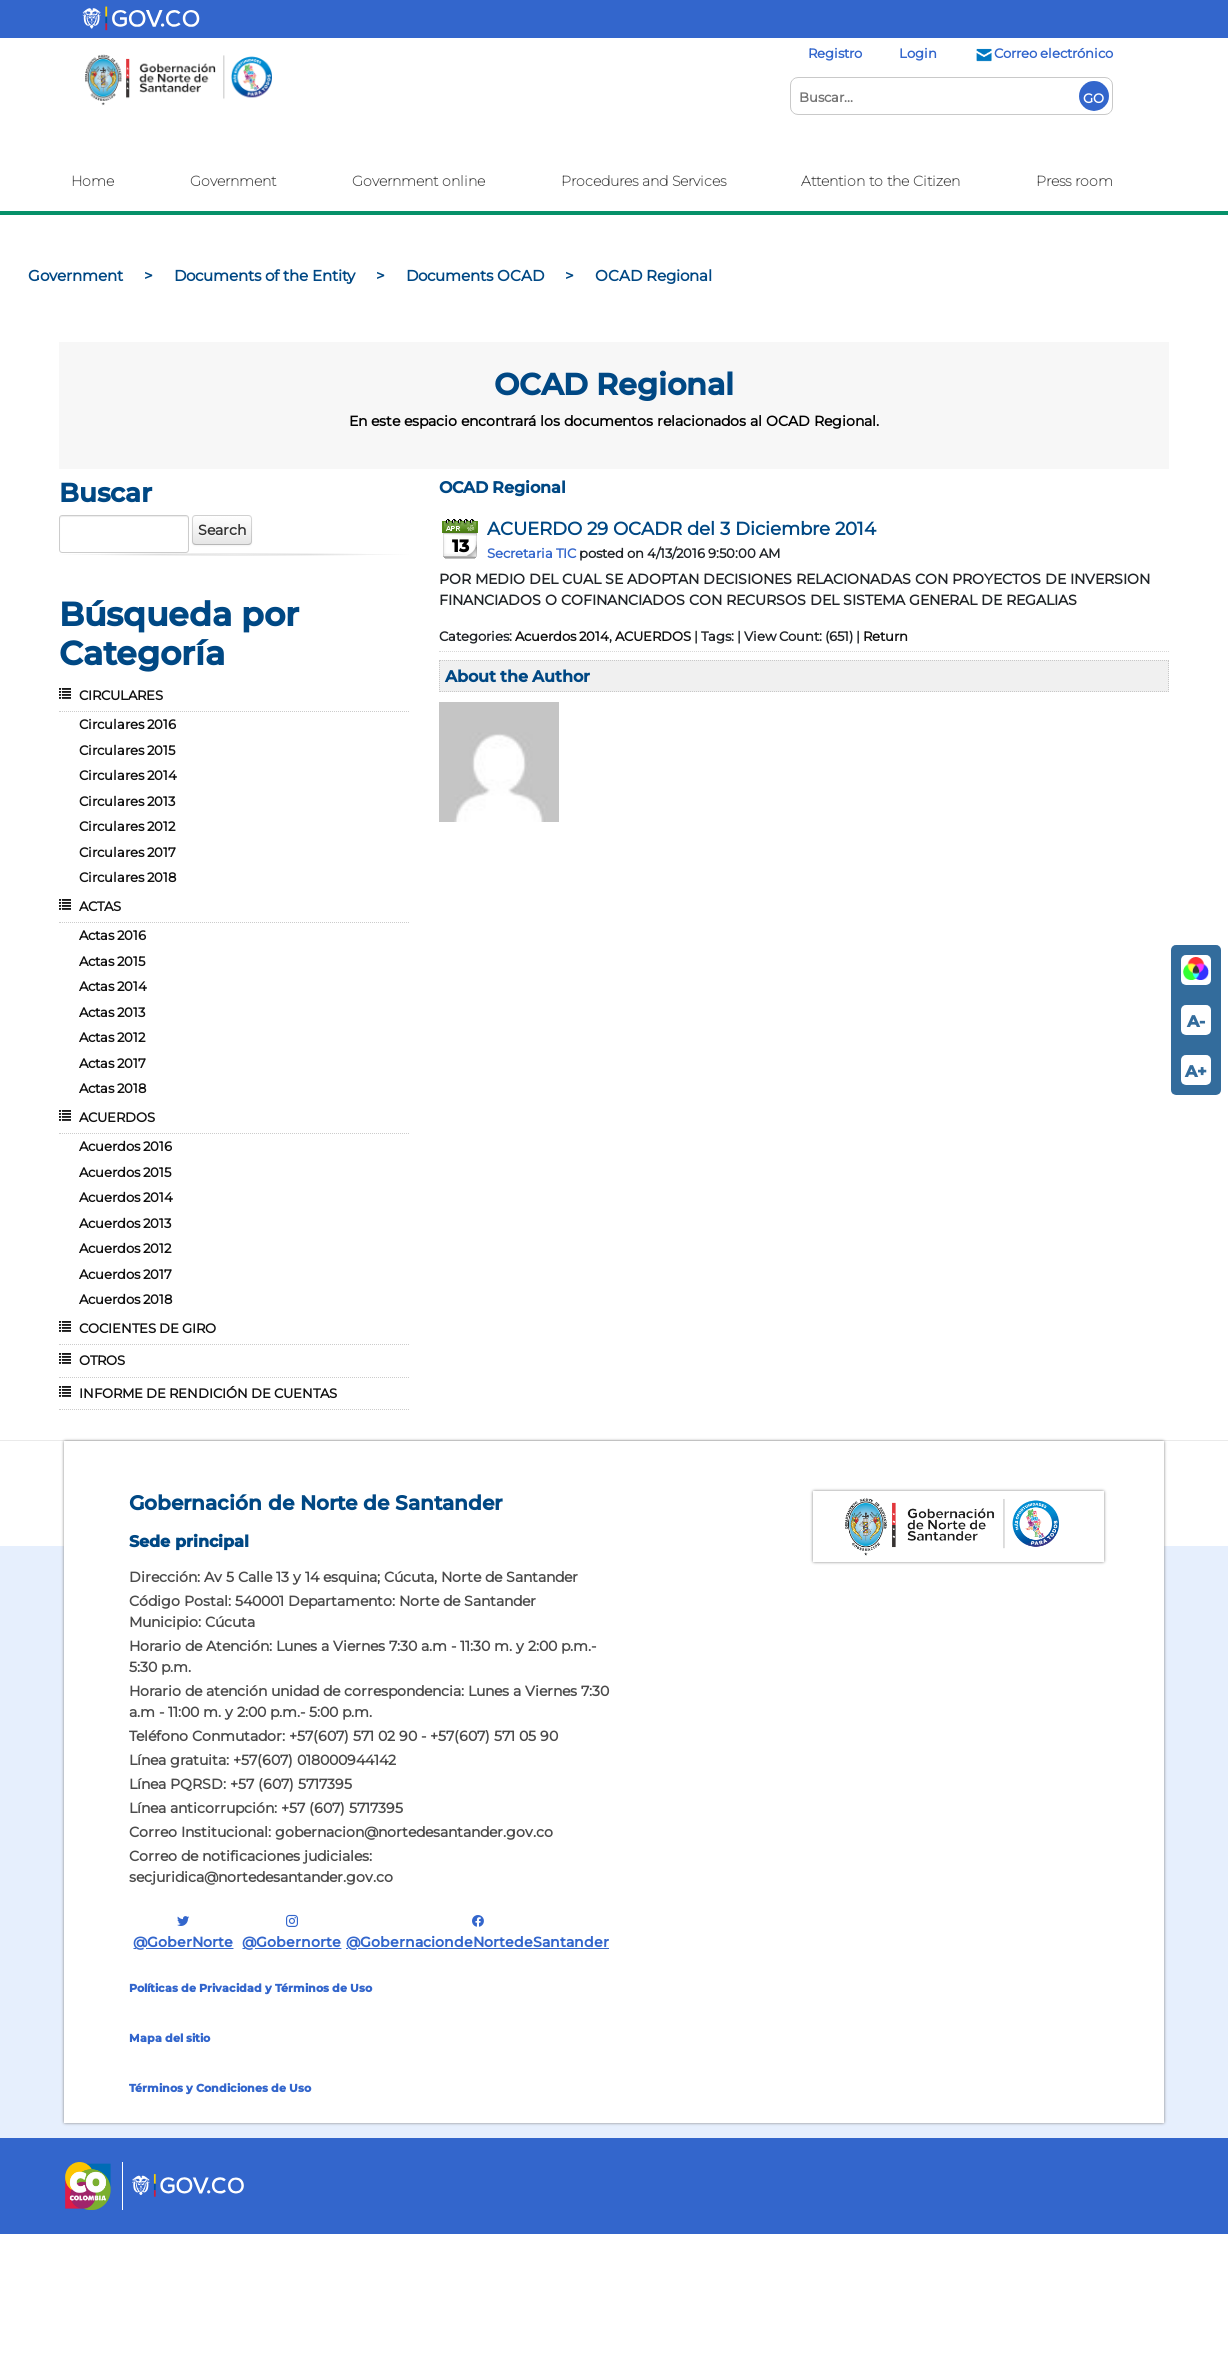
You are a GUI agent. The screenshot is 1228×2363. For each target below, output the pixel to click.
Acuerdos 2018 (125, 1299)
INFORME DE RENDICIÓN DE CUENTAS (208, 1393)
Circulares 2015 (127, 750)
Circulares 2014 (128, 775)
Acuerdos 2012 (125, 1248)
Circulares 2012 (127, 826)
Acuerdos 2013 (125, 1223)
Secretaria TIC (531, 553)
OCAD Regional (502, 487)
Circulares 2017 (127, 852)
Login (918, 53)
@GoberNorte (183, 1931)
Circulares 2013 (127, 801)
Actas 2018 (112, 1088)
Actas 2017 (112, 1063)
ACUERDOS (117, 1117)
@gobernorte (291, 1931)
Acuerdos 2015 (125, 1172)
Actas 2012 (112, 1037)
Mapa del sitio (169, 2038)
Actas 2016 (112, 935)
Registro (835, 53)
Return (885, 636)
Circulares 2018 (127, 877)
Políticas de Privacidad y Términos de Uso (250, 1988)
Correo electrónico (1043, 53)
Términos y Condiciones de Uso (220, 2088)
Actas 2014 (113, 986)
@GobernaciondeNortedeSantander (477, 1931)
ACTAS (100, 906)
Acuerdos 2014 (126, 1197)
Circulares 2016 (127, 724)
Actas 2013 (112, 1012)
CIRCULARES (121, 695)
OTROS (102, 1360)
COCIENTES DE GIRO (147, 1328)
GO (1093, 98)
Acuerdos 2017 (125, 1274)
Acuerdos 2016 (125, 1146)
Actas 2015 (112, 961)
